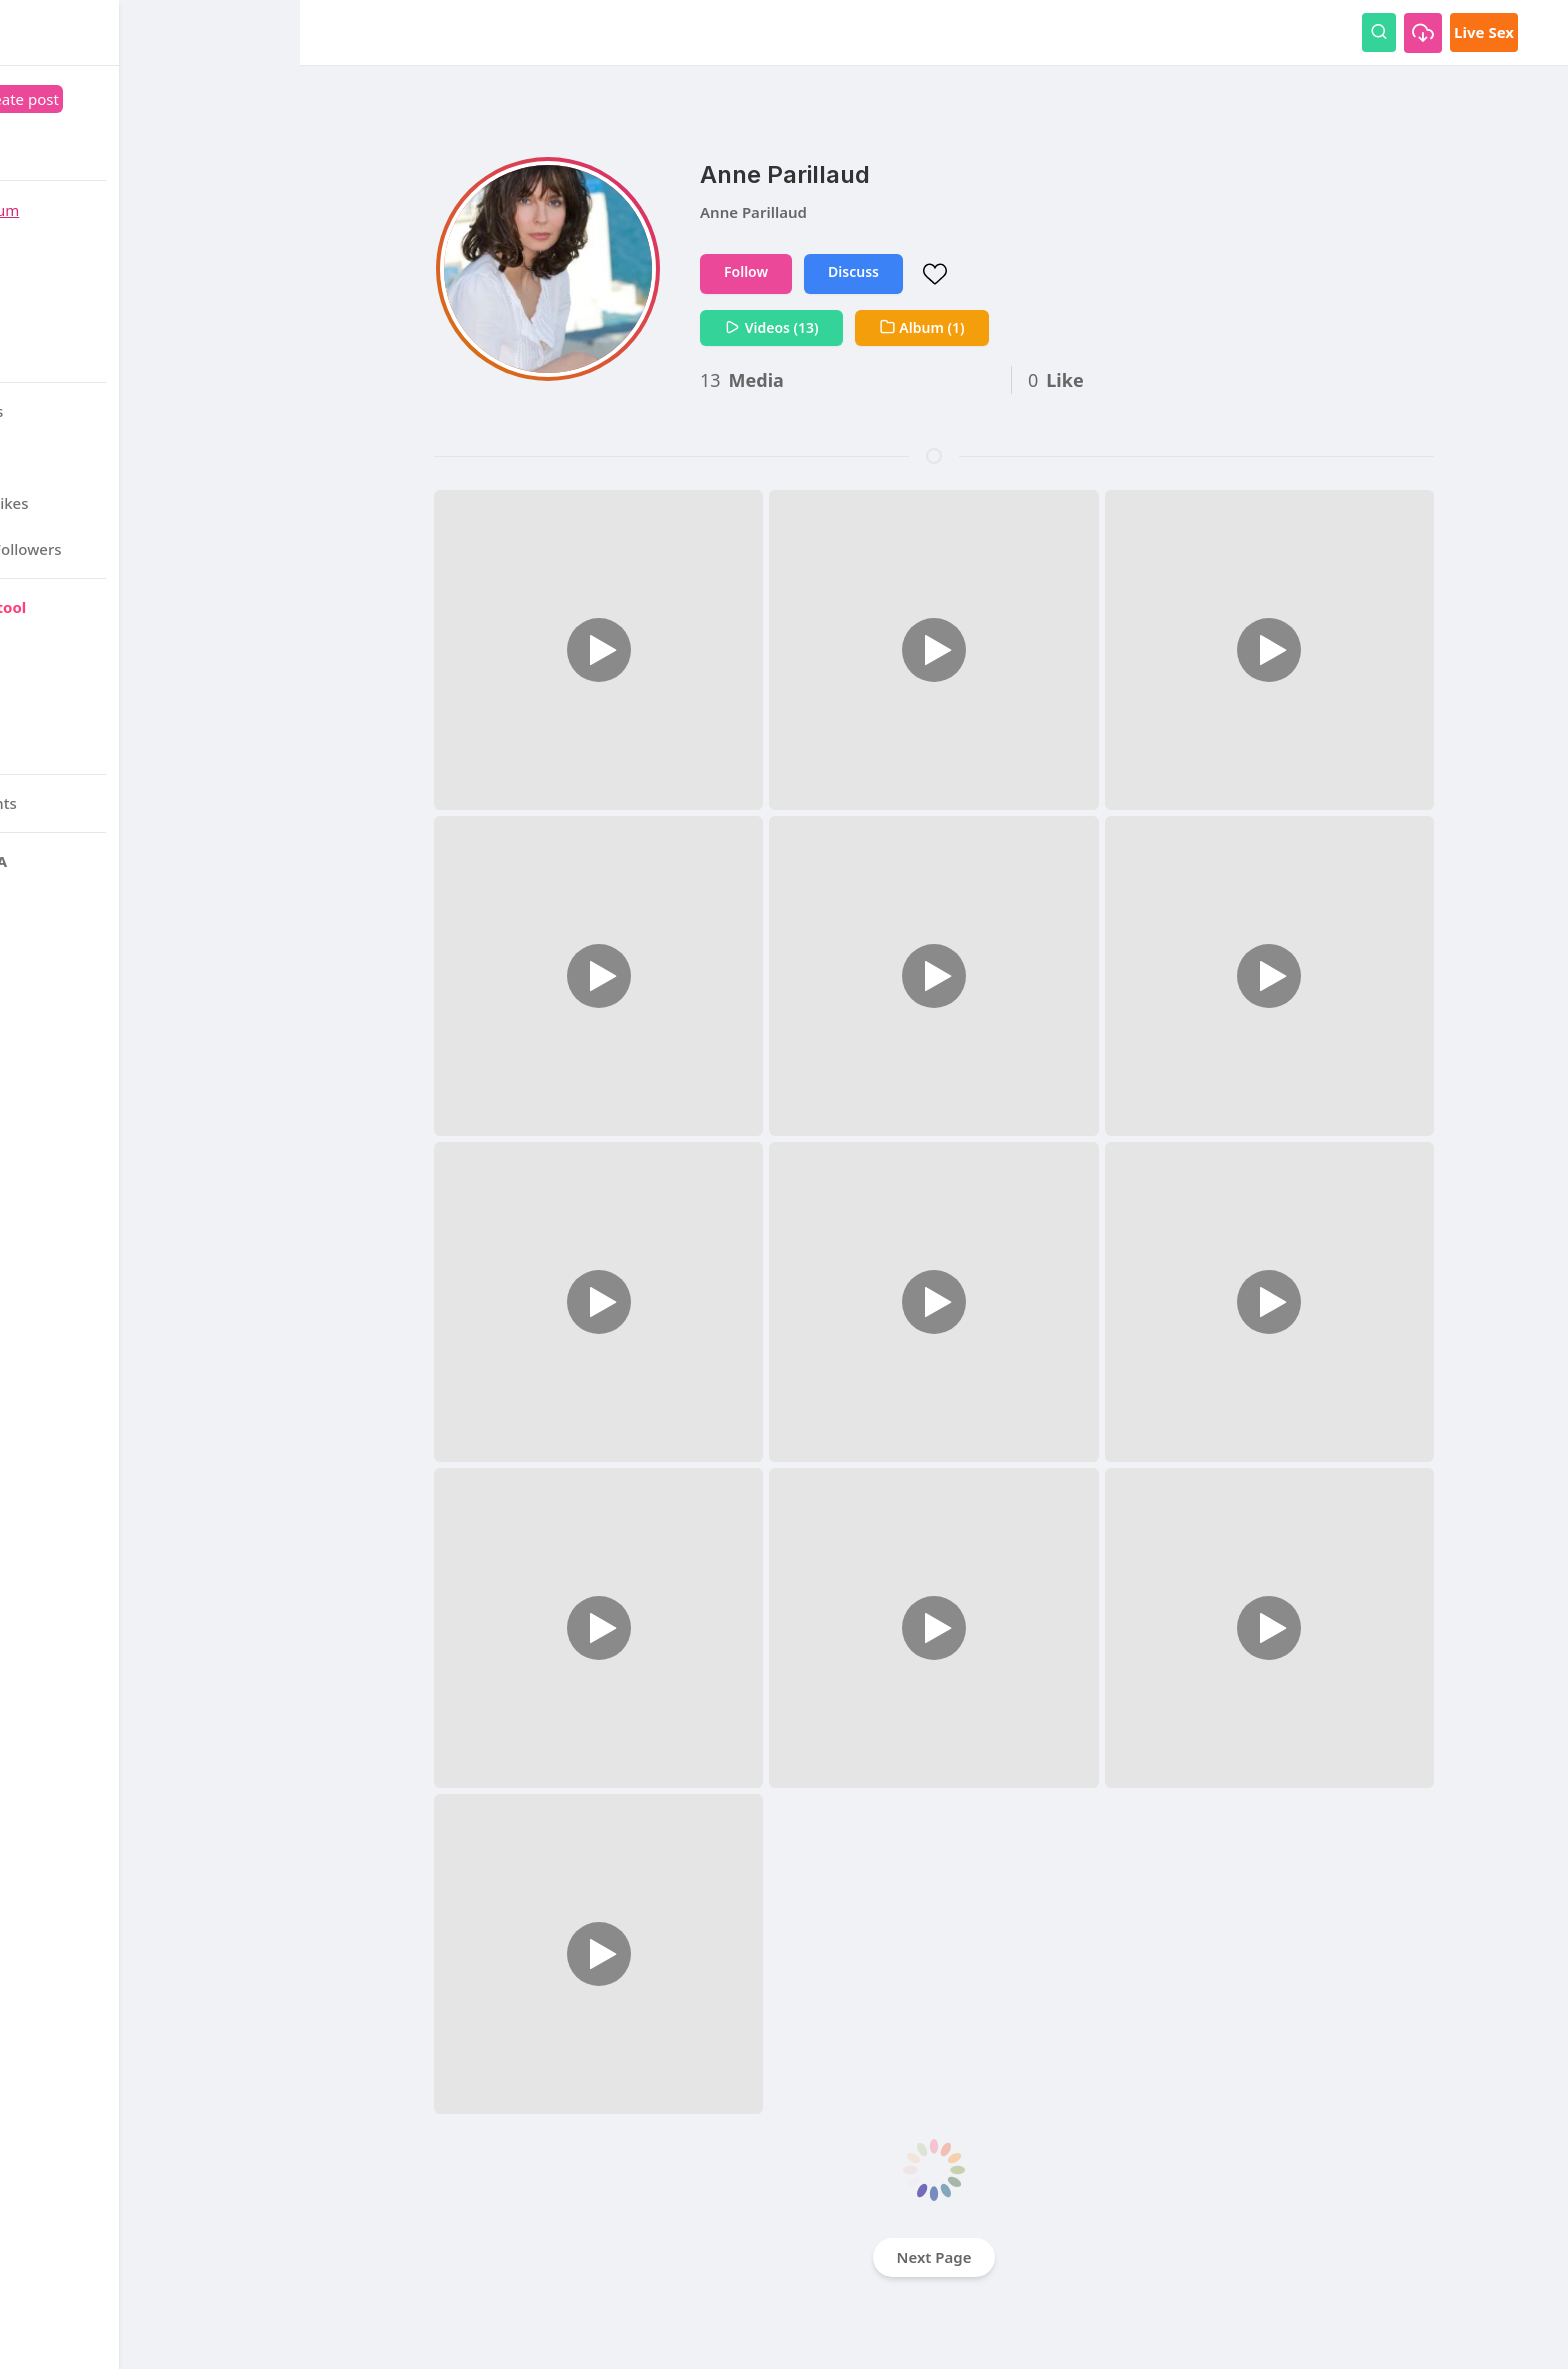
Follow (746, 271)
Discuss (853, 271)
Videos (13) (771, 327)
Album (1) (922, 327)
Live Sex (1484, 32)
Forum (176, 210)
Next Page (934, 2257)
